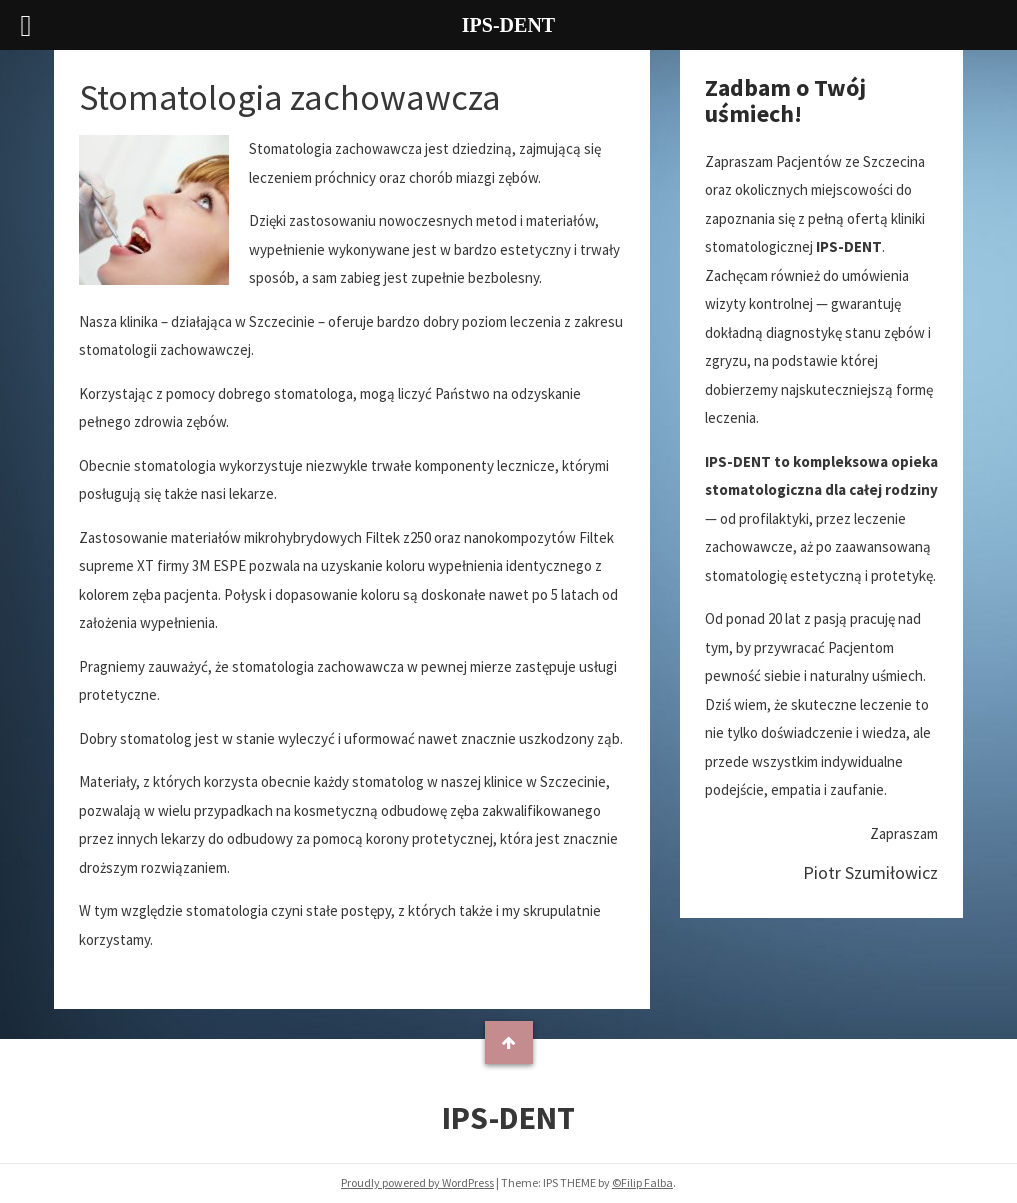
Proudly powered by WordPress (417, 1182)
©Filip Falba (642, 1182)
